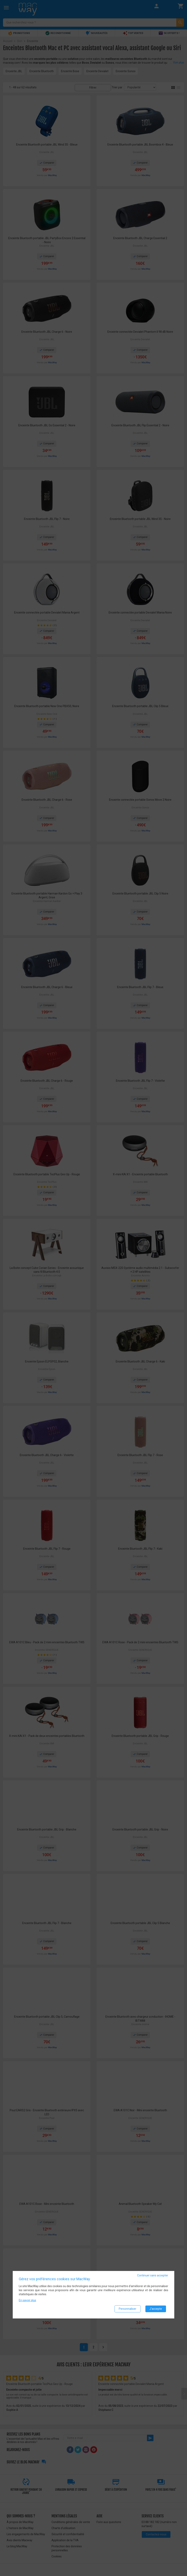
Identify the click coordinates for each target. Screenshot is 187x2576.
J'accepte (155, 2308)
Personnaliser (127, 2308)
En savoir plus (27, 2300)
